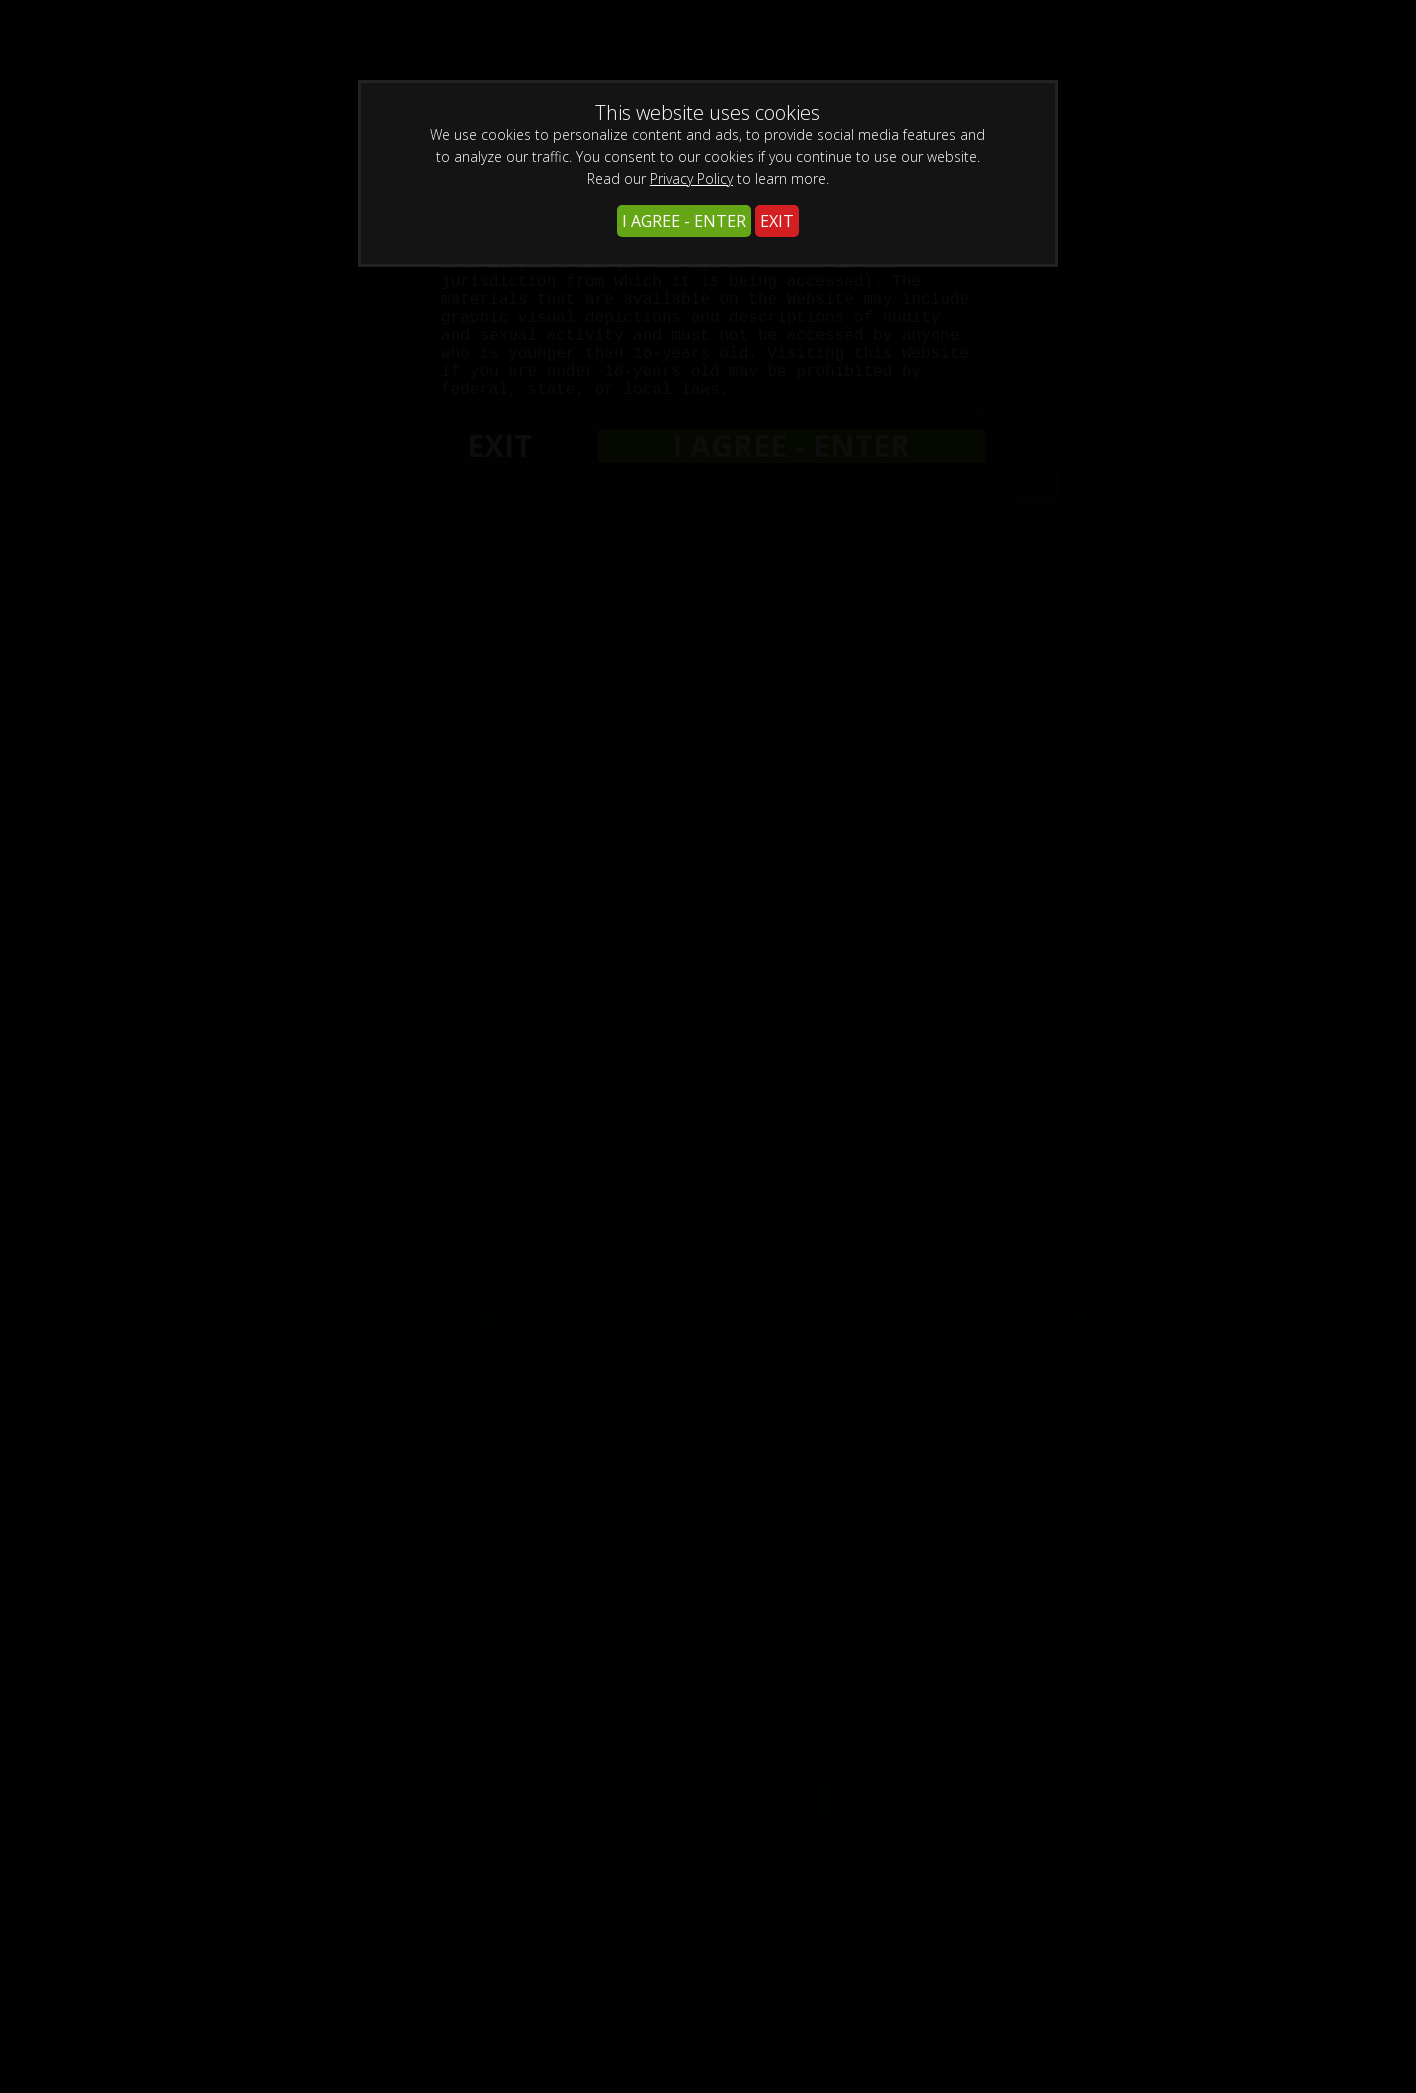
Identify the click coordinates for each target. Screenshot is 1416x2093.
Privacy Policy (691, 178)
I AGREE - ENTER (684, 221)
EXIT (777, 221)
